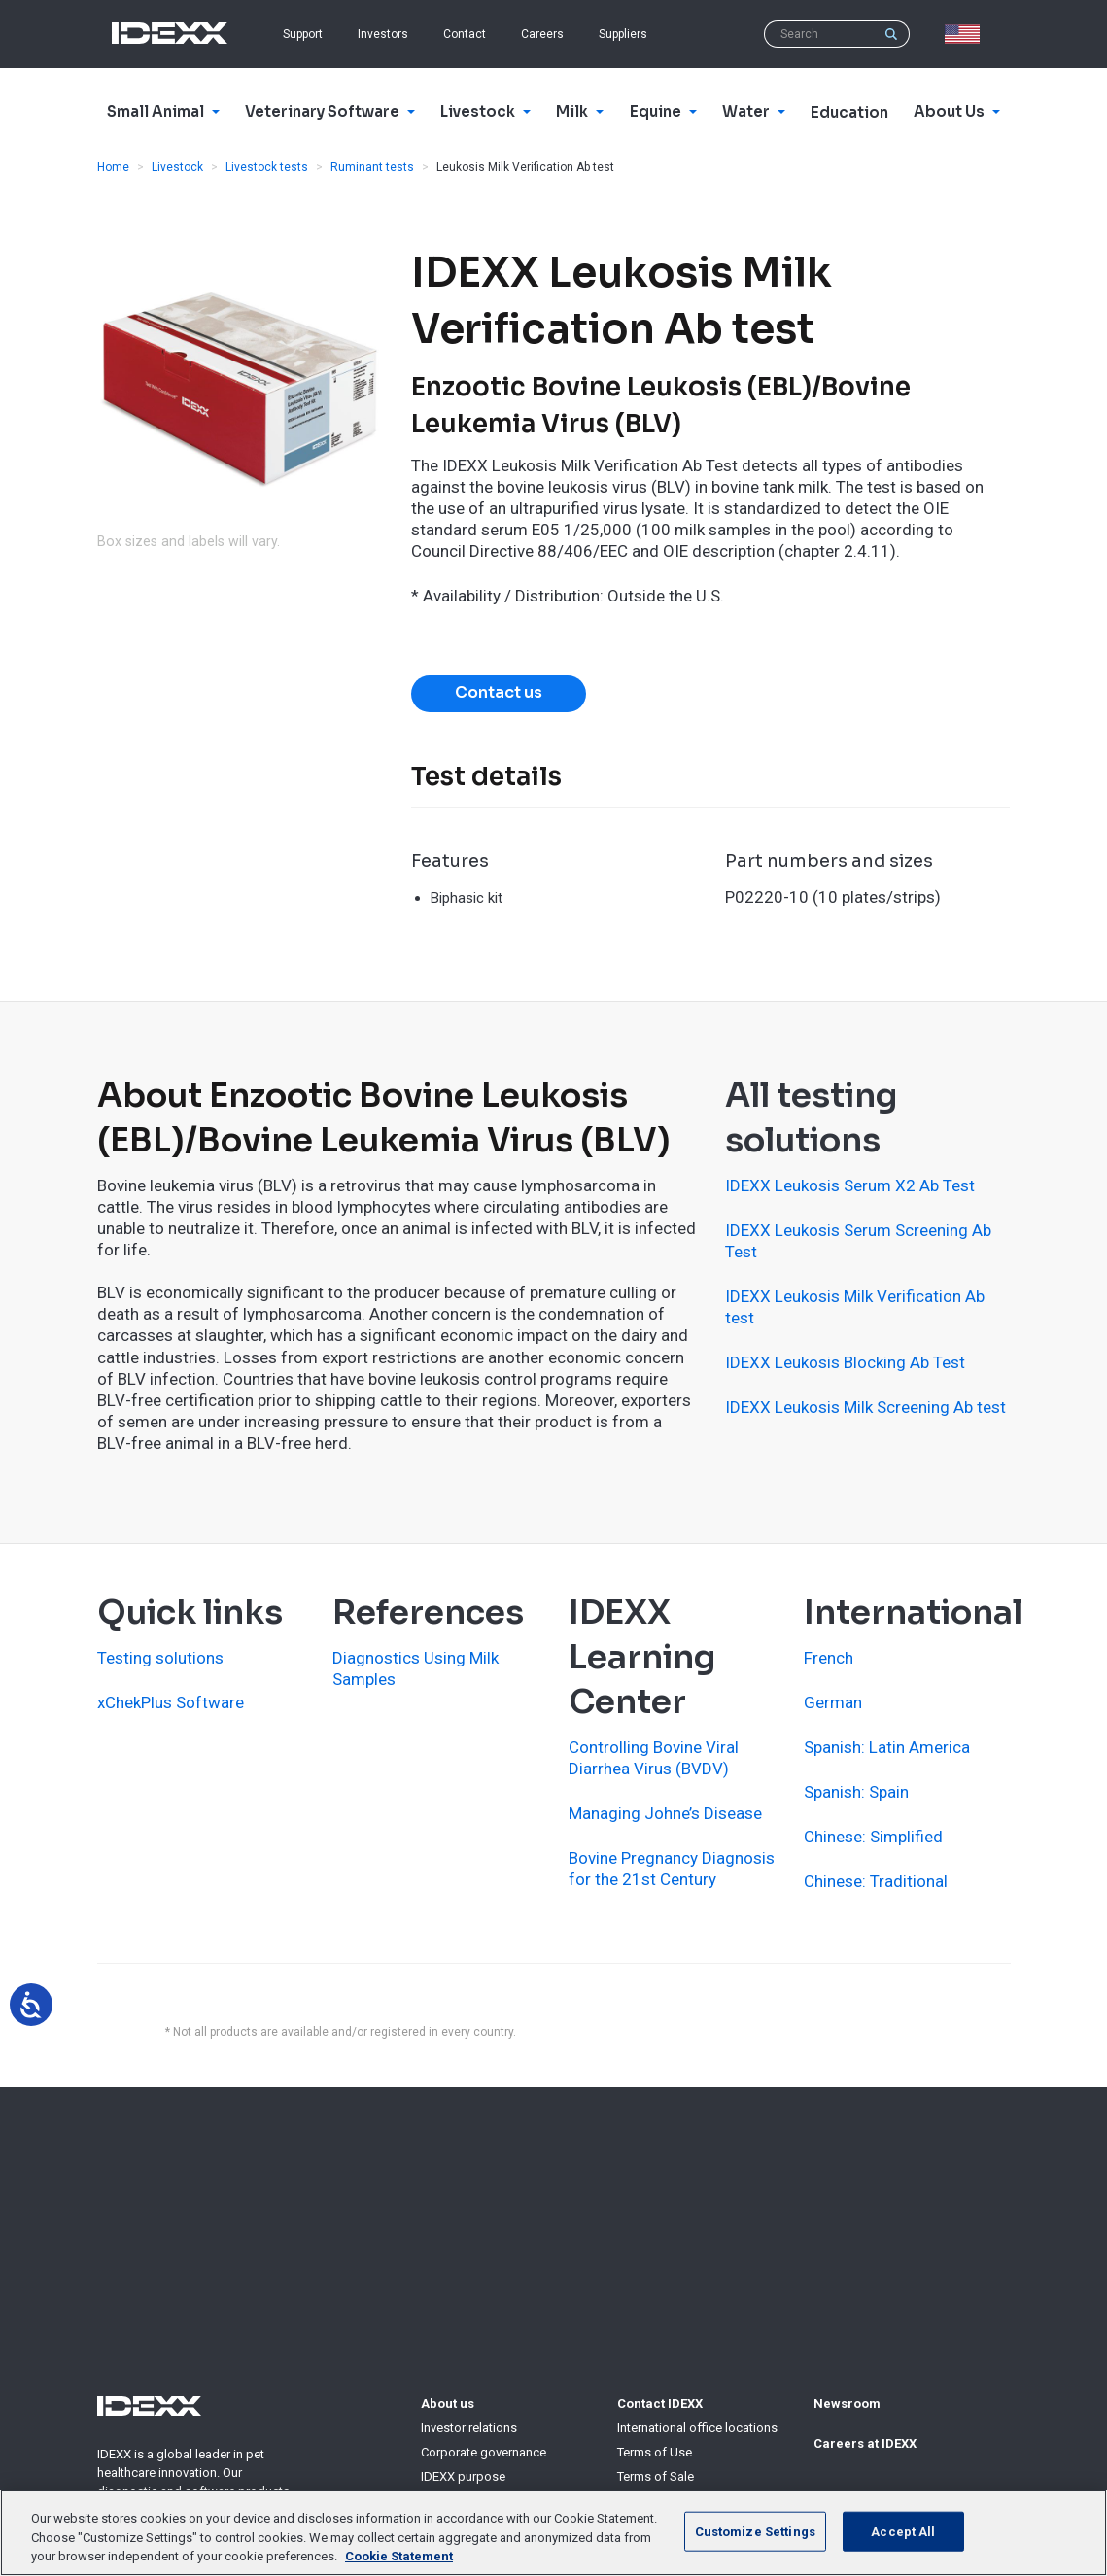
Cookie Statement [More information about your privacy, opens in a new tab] (399, 2556)
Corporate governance (483, 2452)
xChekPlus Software (170, 1702)
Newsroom (847, 2403)
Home (113, 167)
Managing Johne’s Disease (665, 1813)
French (828, 1657)
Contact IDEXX (660, 2403)
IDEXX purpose (463, 2476)
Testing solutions (160, 1657)
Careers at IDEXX (865, 2443)
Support (303, 34)
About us (447, 2403)
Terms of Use (654, 2452)
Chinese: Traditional (876, 1881)
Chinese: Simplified (873, 1836)
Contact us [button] (498, 693)
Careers (542, 34)
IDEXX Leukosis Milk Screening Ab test (865, 1407)
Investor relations (469, 2428)
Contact (464, 34)
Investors (383, 34)
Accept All (903, 2531)
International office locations (697, 2428)
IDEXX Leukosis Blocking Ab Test (845, 1362)
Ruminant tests (372, 167)
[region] (553, 2533)
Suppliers (623, 34)
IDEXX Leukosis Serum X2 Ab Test (850, 1185)
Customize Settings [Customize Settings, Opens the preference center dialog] (755, 2531)
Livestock (177, 167)
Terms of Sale (655, 2476)
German (833, 1702)
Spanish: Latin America (887, 1747)
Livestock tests (266, 167)
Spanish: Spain (856, 1792)
